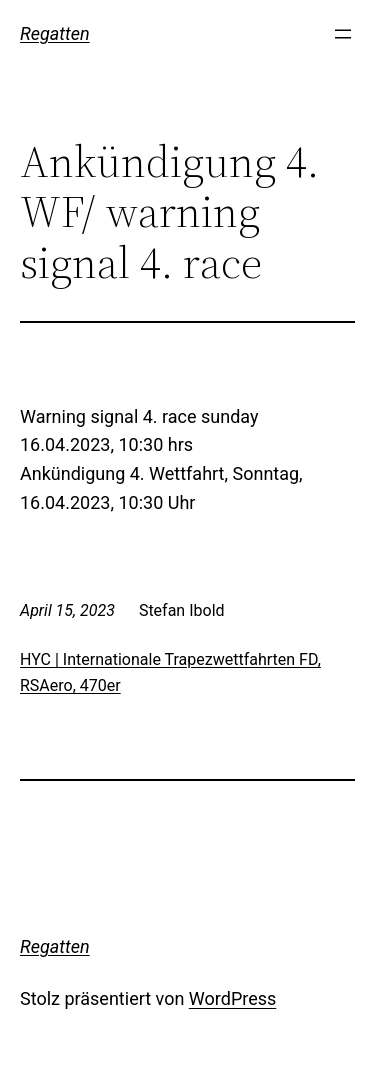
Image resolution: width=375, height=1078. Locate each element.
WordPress (232, 998)
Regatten (55, 33)
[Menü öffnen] (343, 34)
